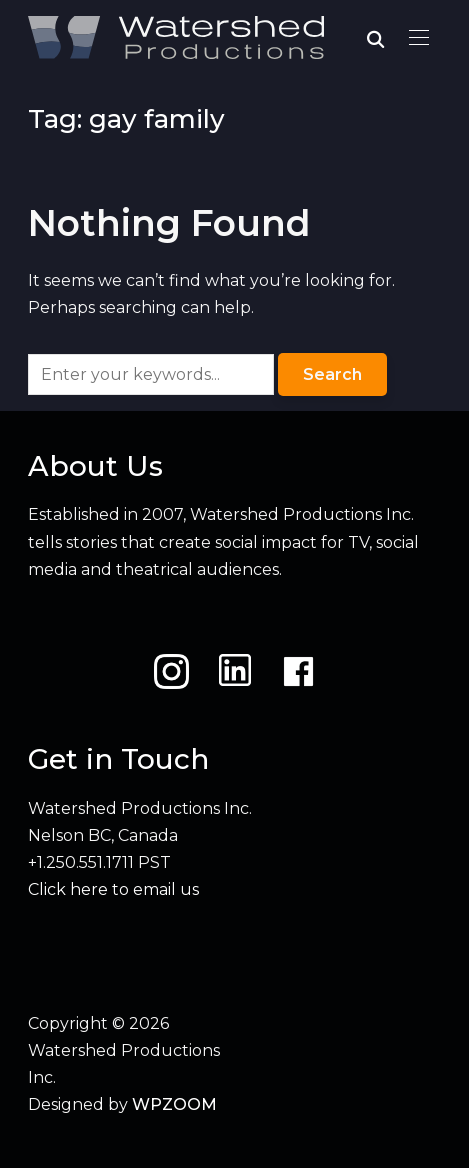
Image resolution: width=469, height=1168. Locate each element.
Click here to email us (113, 889)
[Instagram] (171, 671)
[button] (419, 38)
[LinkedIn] (235, 671)
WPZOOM (174, 1104)
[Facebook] (298, 671)
